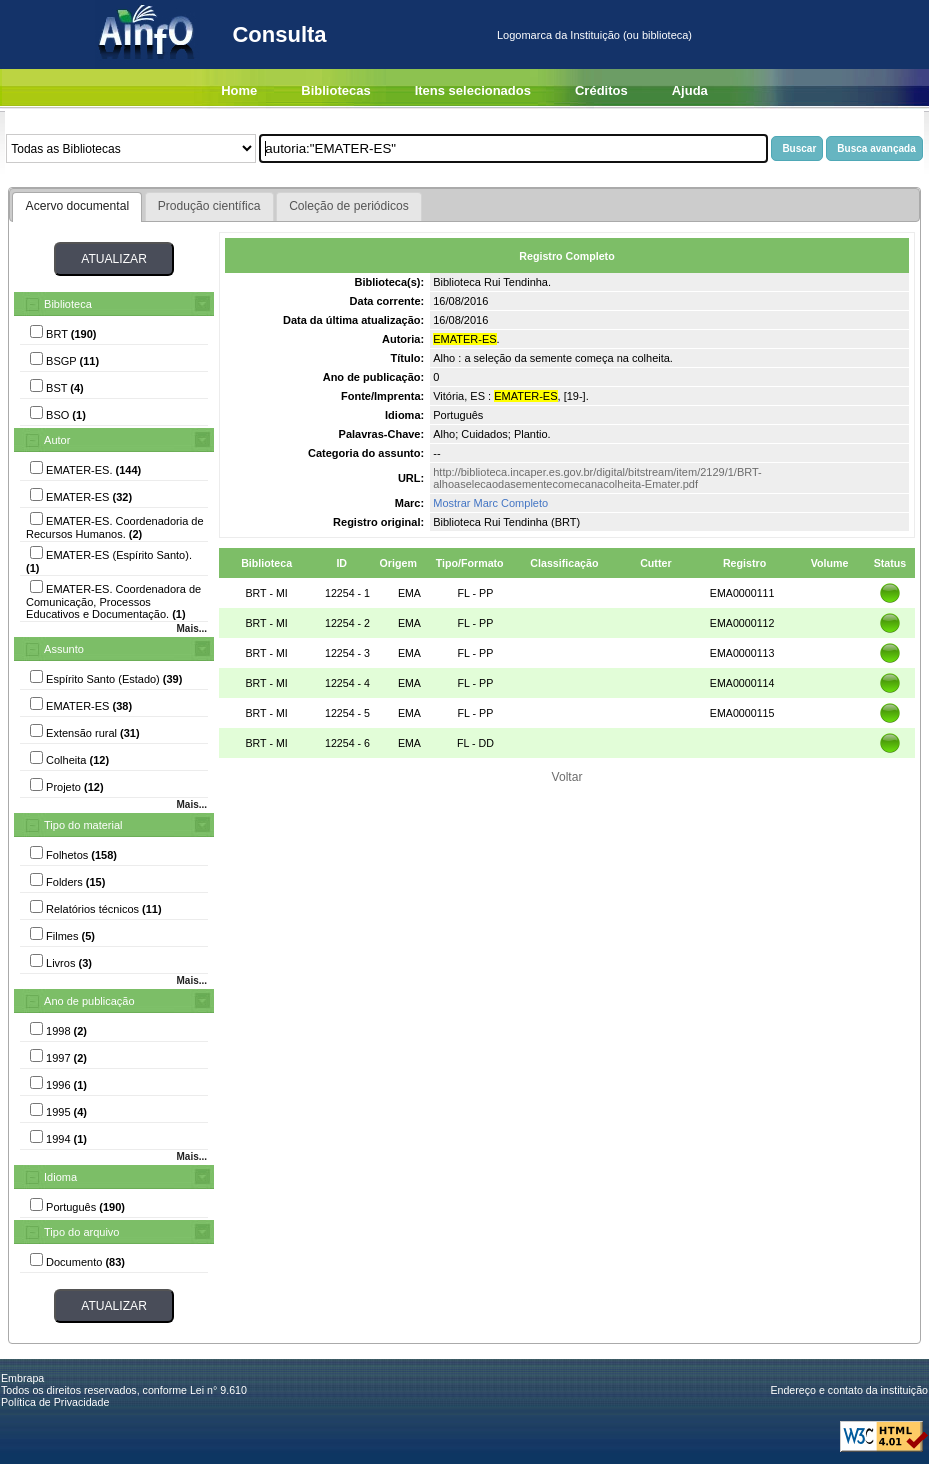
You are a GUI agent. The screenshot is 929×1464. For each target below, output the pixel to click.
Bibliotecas (335, 90)
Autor (57, 440)
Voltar (567, 777)
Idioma (60, 1177)
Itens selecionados (473, 90)
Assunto (64, 649)
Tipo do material (83, 825)
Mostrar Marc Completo (490, 503)
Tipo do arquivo (81, 1232)
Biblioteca (68, 304)
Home (239, 90)
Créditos (601, 90)
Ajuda (690, 90)
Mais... (191, 628)
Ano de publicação (89, 1001)
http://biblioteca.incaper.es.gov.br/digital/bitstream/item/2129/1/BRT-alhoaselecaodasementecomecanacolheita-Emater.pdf (597, 478)
